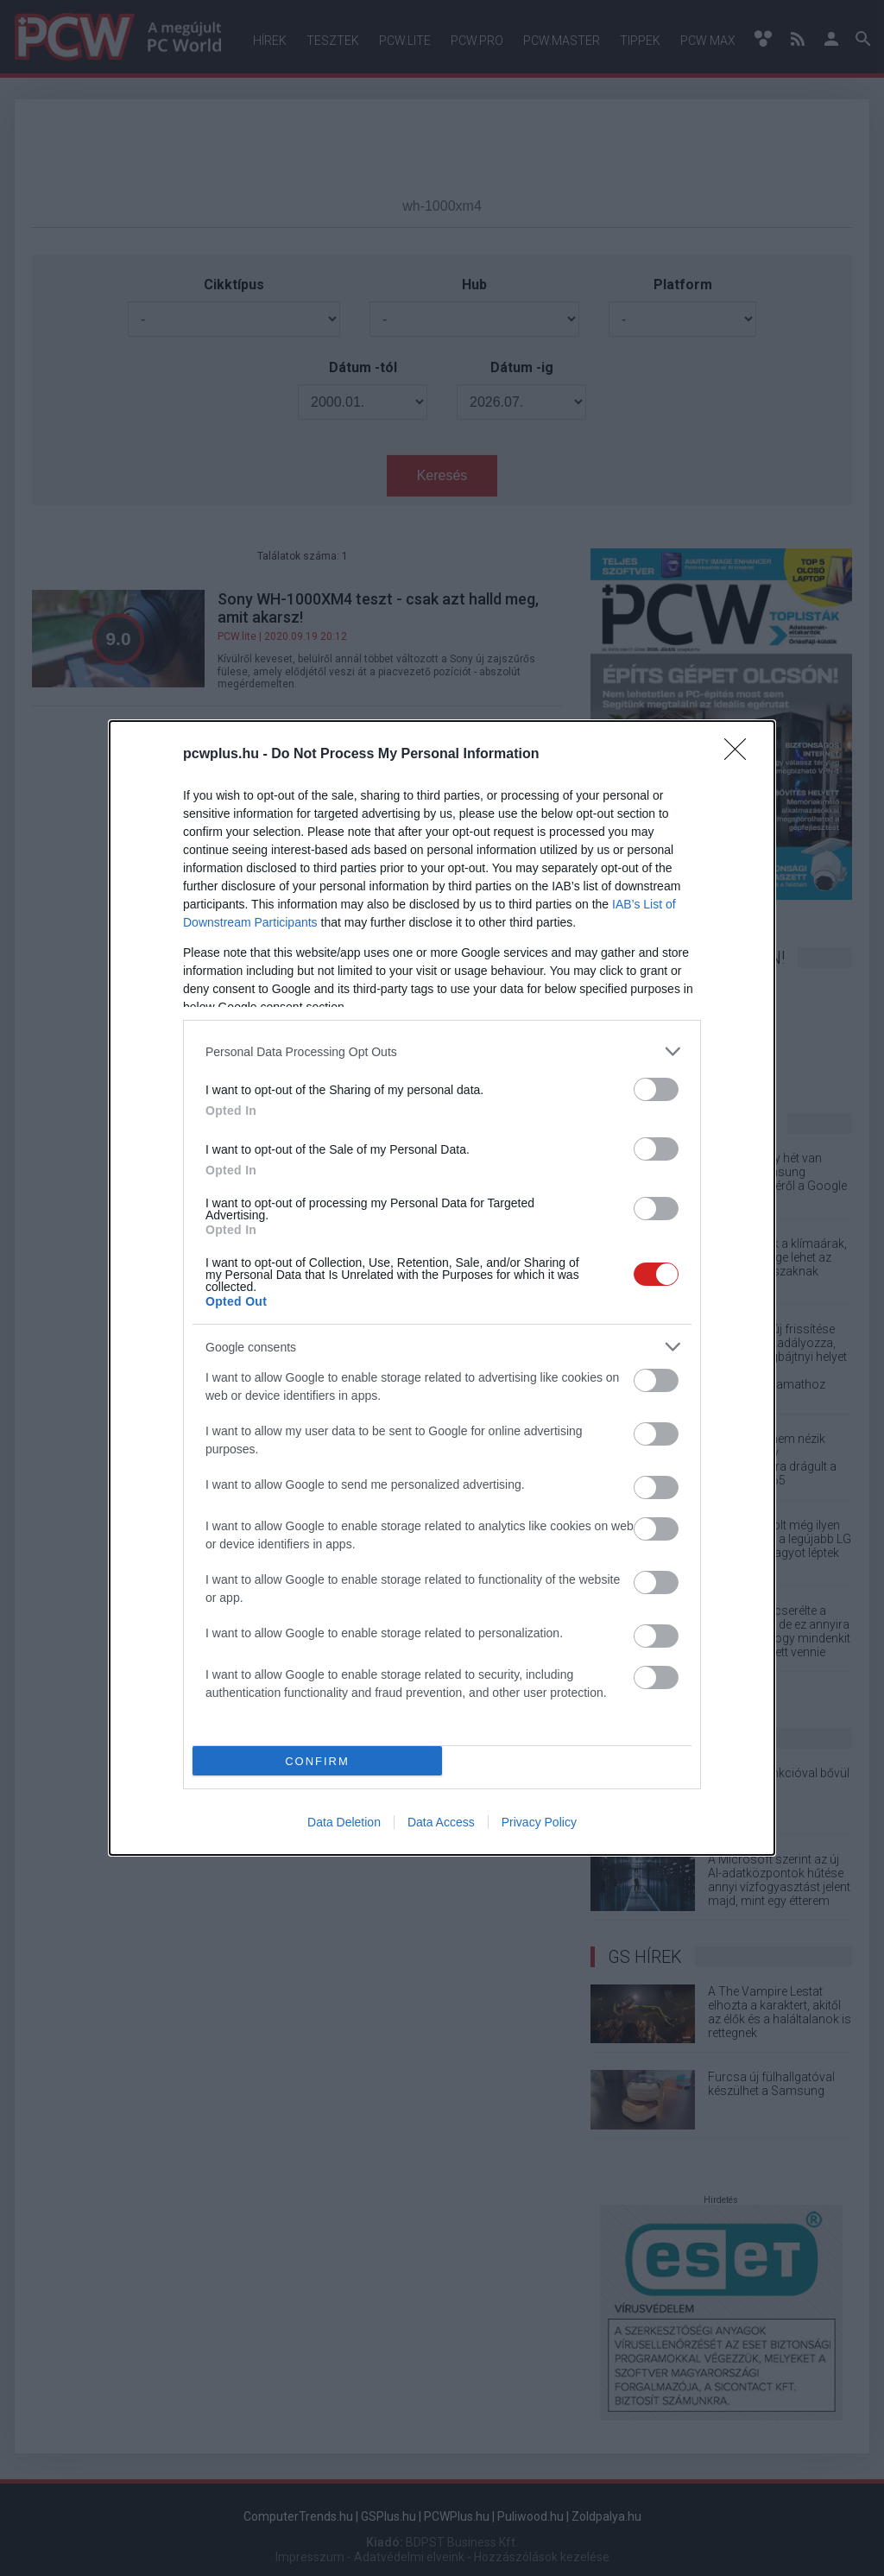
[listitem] (442, 1051)
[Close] (740, 754)
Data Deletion (344, 1822)
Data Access (441, 1822)
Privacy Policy (539, 1822)
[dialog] (442, 1288)
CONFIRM (317, 1761)
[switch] (656, 1089)
